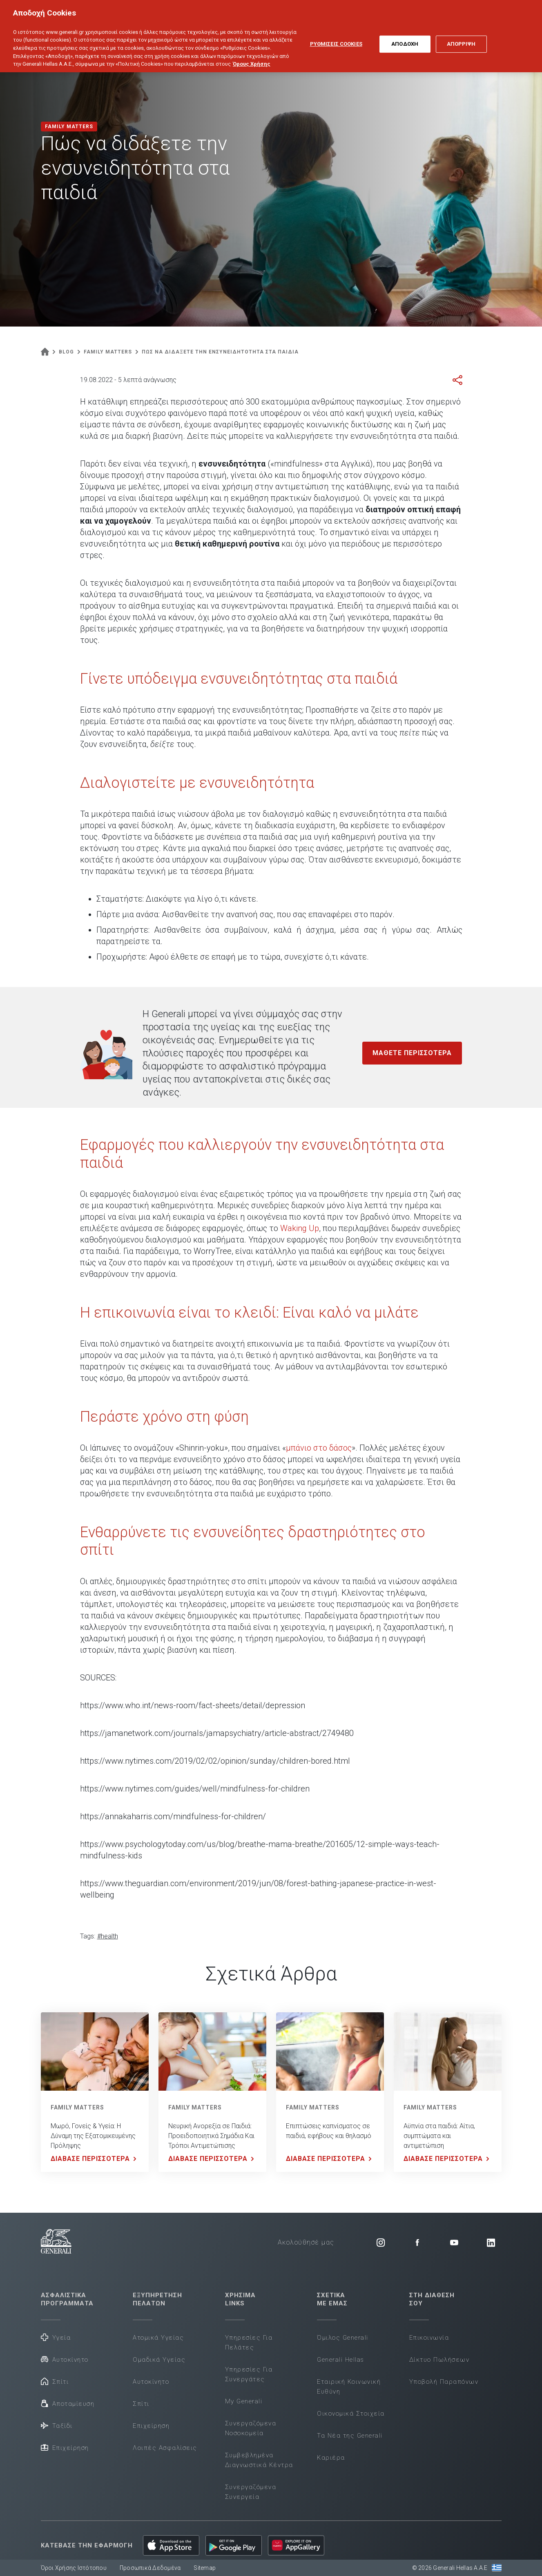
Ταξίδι (57, 2425)
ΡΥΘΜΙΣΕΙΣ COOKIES (336, 38)
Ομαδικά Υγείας (159, 2359)
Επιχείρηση (65, 2447)
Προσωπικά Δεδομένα (150, 2568)
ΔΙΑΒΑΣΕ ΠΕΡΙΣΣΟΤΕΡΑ (95, 2159)
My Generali (244, 2401)
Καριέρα (331, 2457)
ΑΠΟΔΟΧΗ (404, 38)
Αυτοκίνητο (65, 2359)
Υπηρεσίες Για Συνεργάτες (249, 2374)
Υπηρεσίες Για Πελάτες (249, 2342)
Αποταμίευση (68, 2403)
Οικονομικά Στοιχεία (351, 2413)
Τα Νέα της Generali (350, 2435)
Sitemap (205, 2568)
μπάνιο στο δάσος (319, 1448)
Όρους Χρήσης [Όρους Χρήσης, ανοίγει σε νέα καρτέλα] (251, 58)
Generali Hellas (340, 2359)
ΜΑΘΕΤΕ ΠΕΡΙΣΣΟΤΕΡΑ (412, 1053)
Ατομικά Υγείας (158, 2337)
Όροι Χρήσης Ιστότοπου (74, 2568)
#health (107, 1936)
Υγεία (56, 2337)
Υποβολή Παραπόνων (444, 2381)
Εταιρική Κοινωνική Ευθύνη (349, 2386)
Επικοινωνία (429, 2337)
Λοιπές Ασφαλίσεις (165, 2448)
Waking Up (299, 1228)
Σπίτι (55, 2381)
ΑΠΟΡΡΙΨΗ (461, 38)
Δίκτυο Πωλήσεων (439, 2359)
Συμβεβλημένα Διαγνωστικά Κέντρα (259, 2460)
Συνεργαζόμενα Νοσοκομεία (251, 2428)
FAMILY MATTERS (77, 2107)
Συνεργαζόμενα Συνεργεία (251, 2491)
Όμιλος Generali (342, 2337)
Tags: (87, 1936)
